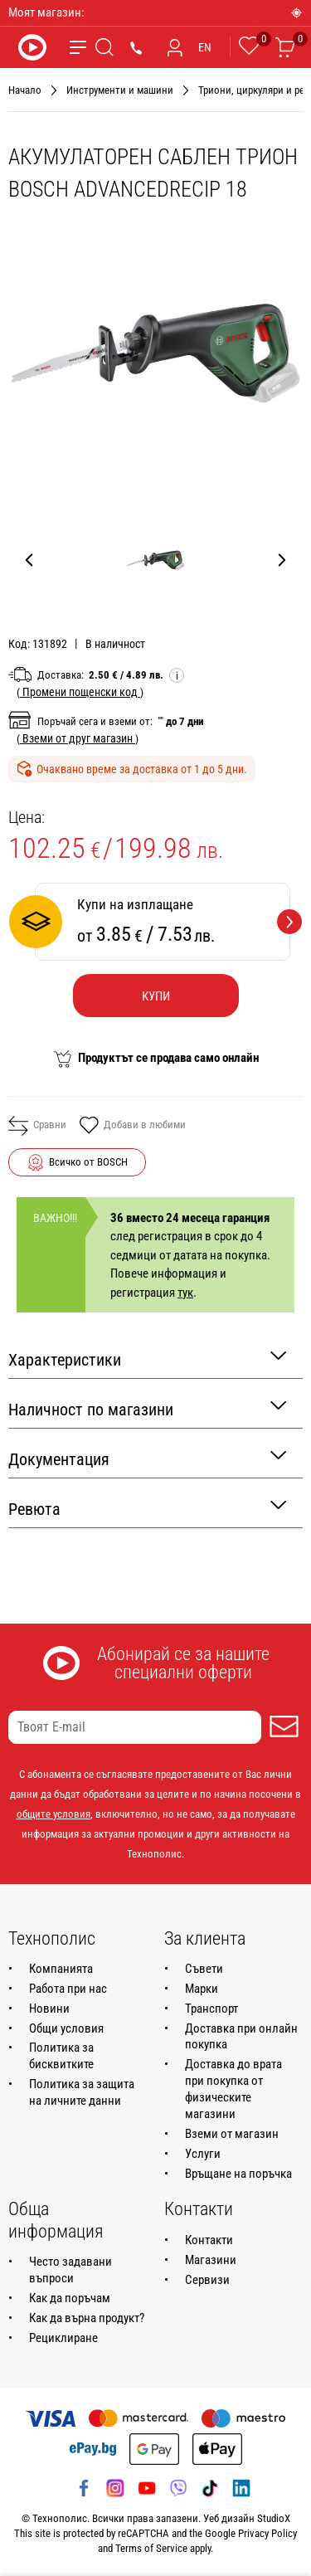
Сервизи (207, 2279)
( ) (80, 692)
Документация (147, 1458)
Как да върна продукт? (86, 2318)
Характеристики (147, 1358)
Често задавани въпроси (70, 2270)
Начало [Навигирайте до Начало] (24, 90)
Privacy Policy (267, 2533)
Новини (49, 2008)
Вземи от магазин (232, 2133)
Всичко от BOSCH (88, 1162)
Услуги (203, 2153)
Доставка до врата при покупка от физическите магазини (233, 2089)
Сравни (37, 1126)
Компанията (61, 1968)
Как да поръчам (69, 2298)
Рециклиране (63, 2337)
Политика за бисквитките (61, 2056)
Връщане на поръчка (238, 2173)
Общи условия (66, 2028)
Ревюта (147, 1508)
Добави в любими (132, 1127)
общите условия (53, 1814)
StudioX (273, 2518)
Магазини (210, 2259)
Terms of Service (151, 2548)
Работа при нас (68, 1988)
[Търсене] (104, 47)
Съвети (204, 1968)
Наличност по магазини (147, 1408)
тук (185, 1292)
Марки (201, 1988)
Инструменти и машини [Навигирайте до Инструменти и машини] (119, 90)
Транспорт (211, 2008)
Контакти (209, 2240)
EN (204, 47)
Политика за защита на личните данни (81, 2092)
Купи (156, 996)
